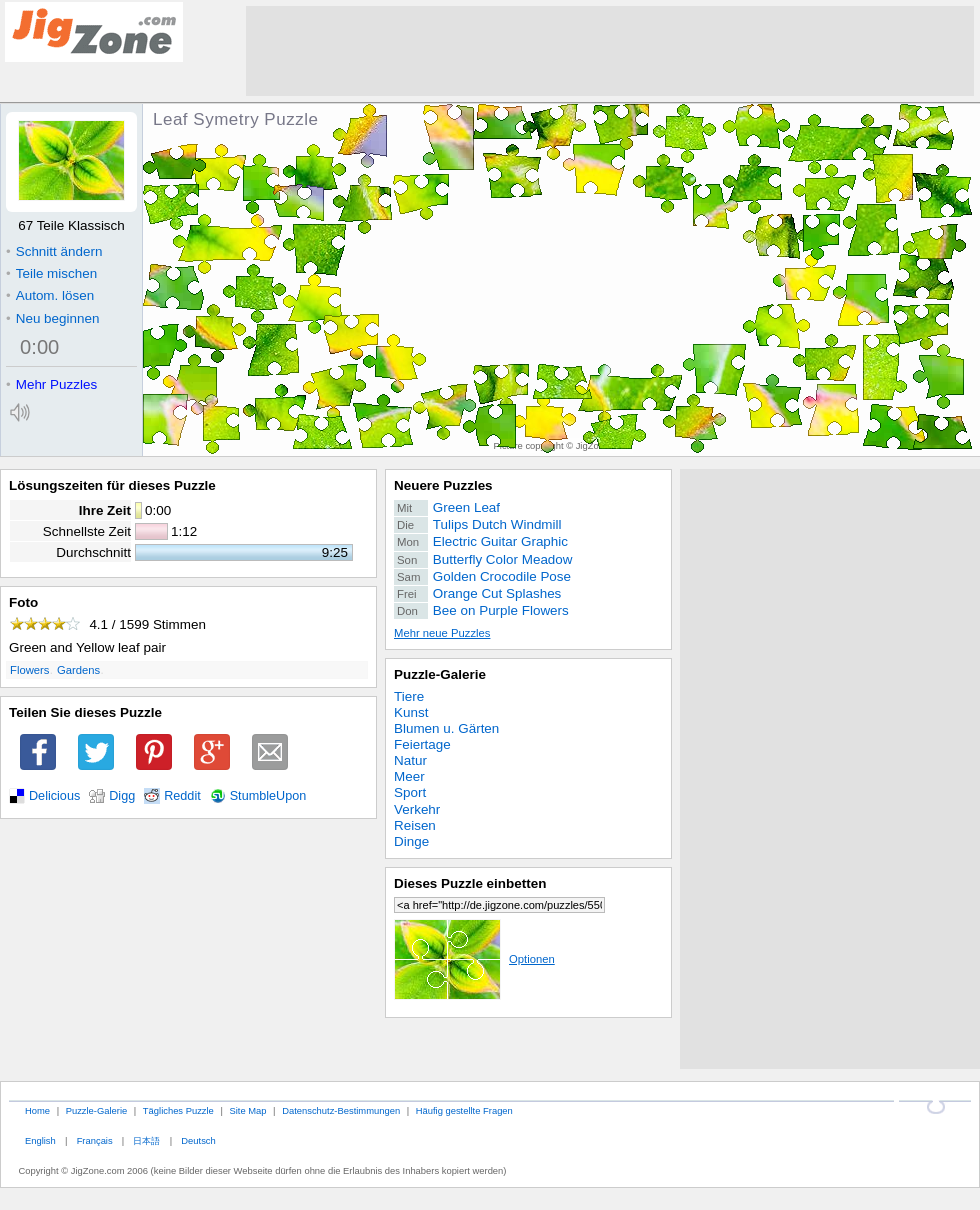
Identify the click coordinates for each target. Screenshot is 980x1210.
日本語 (146, 1140)
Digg (122, 796)
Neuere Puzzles (443, 485)
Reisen (415, 825)
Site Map (247, 1110)
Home (37, 1110)
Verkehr (417, 809)
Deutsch (198, 1140)
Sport (410, 792)
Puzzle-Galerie (440, 674)
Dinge (411, 841)
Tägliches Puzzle (178, 1110)
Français (95, 1140)
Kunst (411, 712)
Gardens (78, 670)
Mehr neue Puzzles (442, 633)
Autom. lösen (50, 295)
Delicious (54, 796)
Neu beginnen (52, 318)
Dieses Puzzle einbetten (470, 883)
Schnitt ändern (54, 251)
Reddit (182, 796)
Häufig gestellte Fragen (464, 1110)
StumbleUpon (268, 796)
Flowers (29, 670)
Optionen (474, 959)
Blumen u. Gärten (446, 728)
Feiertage (422, 744)
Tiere (409, 696)
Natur (410, 760)
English (40, 1140)
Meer (409, 776)
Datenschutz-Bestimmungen (341, 1110)
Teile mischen (51, 273)
